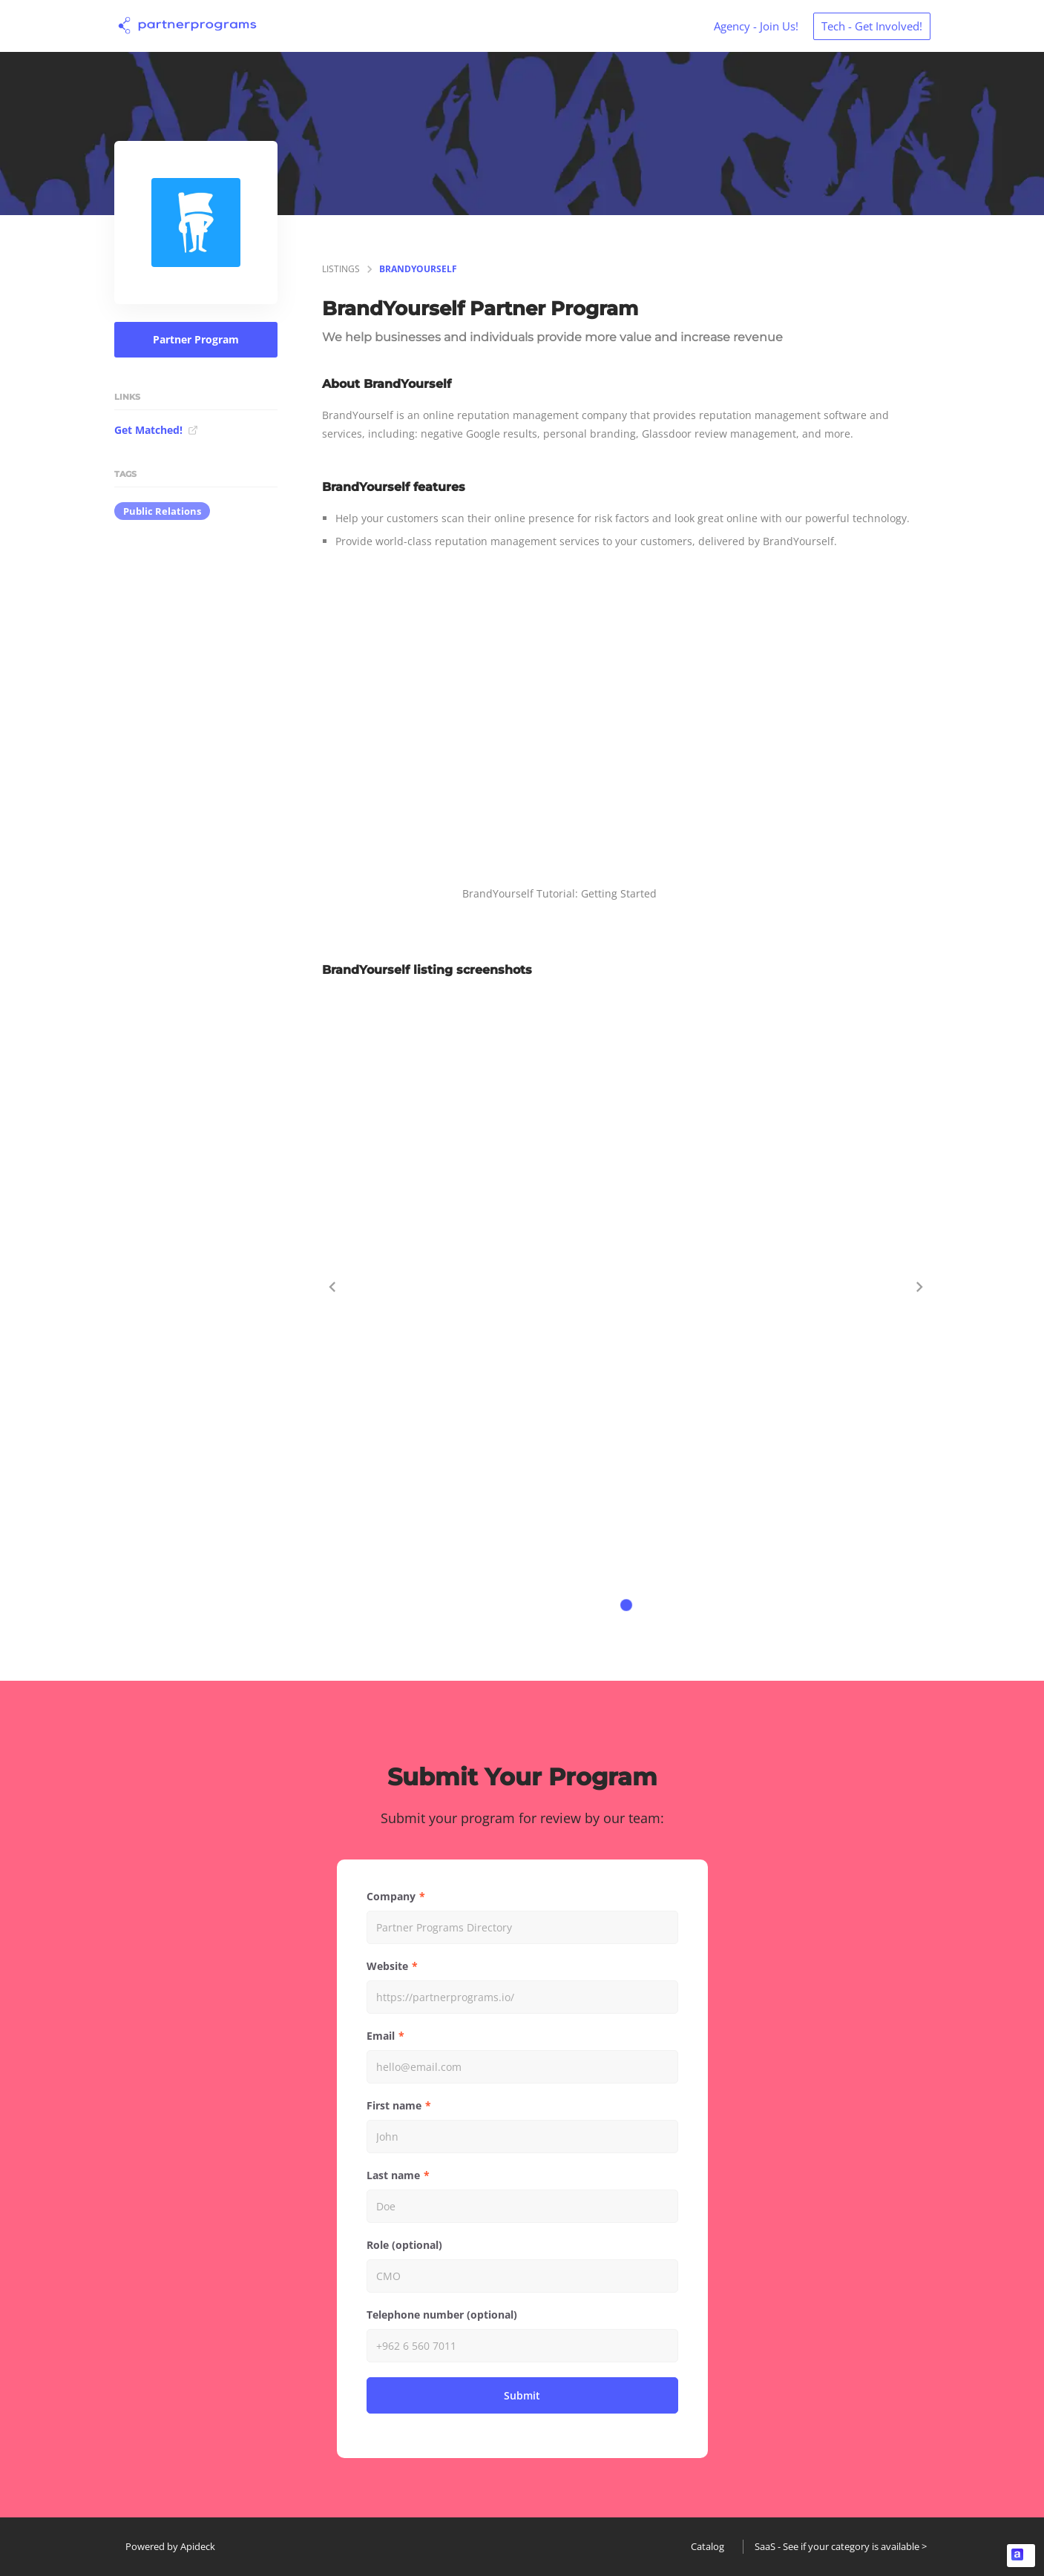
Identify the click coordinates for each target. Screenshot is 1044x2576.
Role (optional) (404, 2245)
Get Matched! (156, 430)
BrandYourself (418, 269)
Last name (393, 2175)
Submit (522, 2395)
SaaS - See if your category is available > (841, 2546)
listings (341, 269)
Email (381, 2036)
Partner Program (196, 339)
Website (387, 1966)
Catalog (707, 2546)
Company (391, 1896)
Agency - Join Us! (756, 26)
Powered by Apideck (170, 2546)
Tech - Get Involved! (871, 26)
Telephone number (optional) (442, 2314)
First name (394, 2105)
